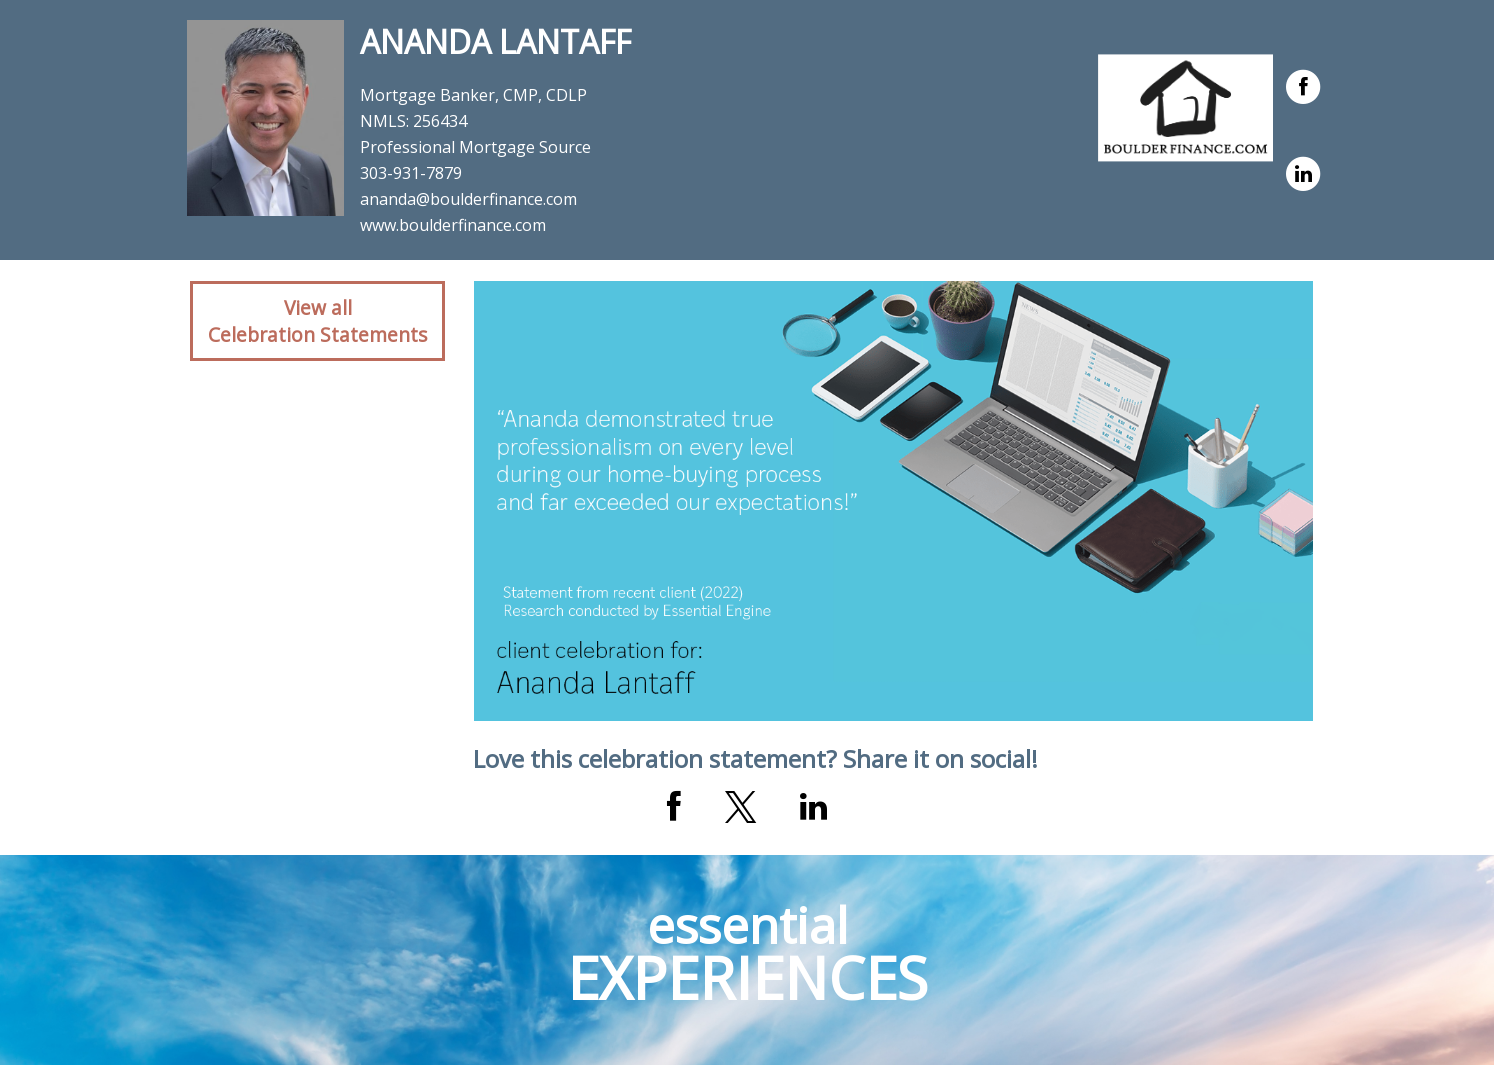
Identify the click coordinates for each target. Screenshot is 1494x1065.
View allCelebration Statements (317, 321)
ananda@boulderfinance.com (468, 199)
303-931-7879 (411, 173)
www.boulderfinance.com (453, 225)
